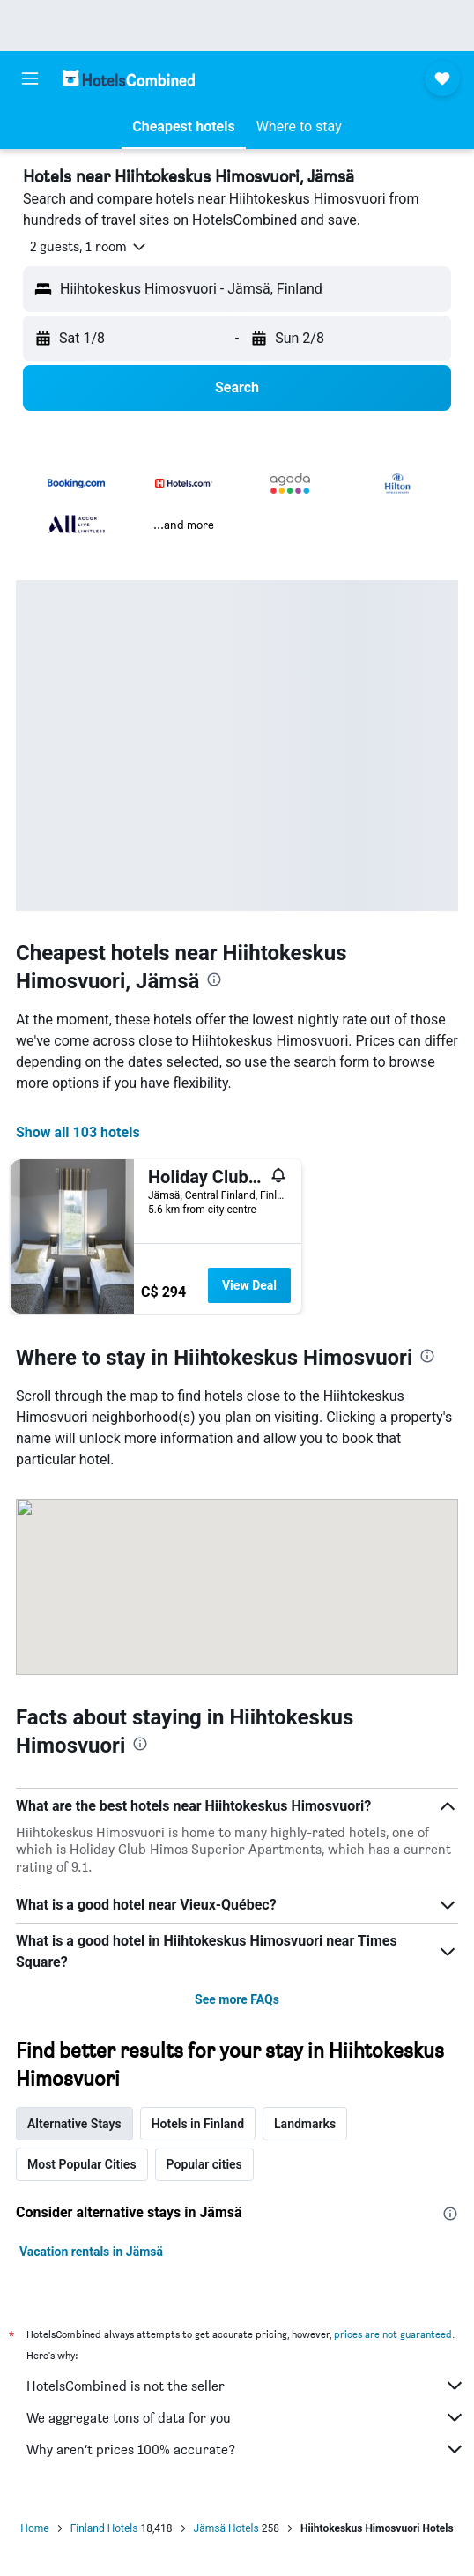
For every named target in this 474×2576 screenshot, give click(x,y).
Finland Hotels (104, 2528)
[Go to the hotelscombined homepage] (128, 78)
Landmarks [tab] (305, 2124)
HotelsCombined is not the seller (245, 2385)
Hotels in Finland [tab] (198, 2124)
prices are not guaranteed (393, 2334)
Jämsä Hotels (226, 2528)
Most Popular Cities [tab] (82, 2164)
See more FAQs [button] (237, 1999)
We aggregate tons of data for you (245, 2417)
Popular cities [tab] (204, 2164)
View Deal (249, 1285)
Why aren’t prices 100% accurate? (245, 2449)
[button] (30, 78)
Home (34, 2528)
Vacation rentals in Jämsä (91, 2252)
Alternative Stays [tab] (74, 2124)
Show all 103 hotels (78, 1132)
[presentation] (214, 979)
